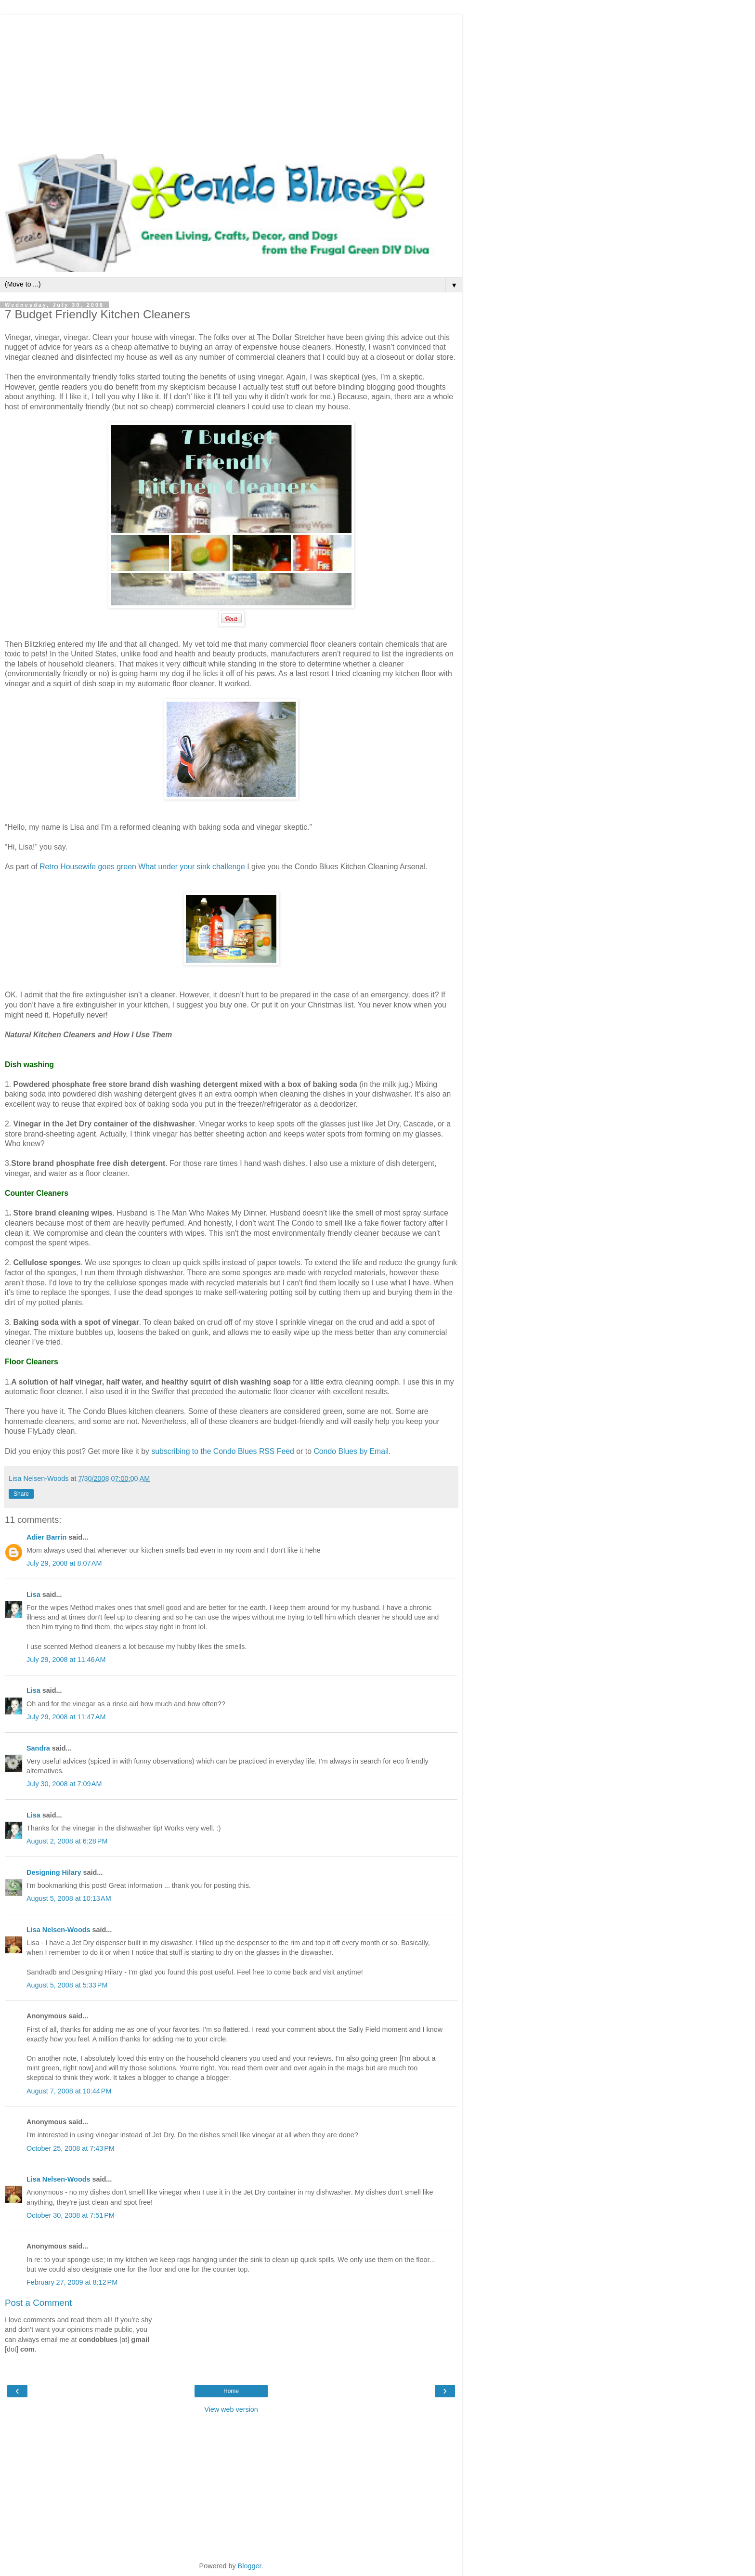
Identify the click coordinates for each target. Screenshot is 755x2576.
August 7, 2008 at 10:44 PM (68, 2091)
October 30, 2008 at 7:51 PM (70, 2215)
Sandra (38, 1748)
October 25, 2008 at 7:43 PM (70, 2148)
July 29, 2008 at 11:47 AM (65, 1717)
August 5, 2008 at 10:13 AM (68, 1898)
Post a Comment (38, 2303)
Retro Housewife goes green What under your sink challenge (143, 867)
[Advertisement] (231, 81)
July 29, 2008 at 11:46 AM (65, 1659)
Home (231, 2391)
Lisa (33, 1594)
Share (21, 1494)
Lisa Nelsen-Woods (58, 1930)
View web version (231, 2409)
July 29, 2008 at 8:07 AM (64, 1563)
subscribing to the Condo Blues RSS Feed (222, 1451)
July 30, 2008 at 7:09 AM (64, 1784)
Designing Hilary (53, 1872)
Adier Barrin (46, 1537)
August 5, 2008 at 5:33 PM (66, 1985)
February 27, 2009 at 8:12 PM (71, 2282)
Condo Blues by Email (351, 1451)
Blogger (249, 2566)
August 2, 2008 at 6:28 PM (66, 1841)
